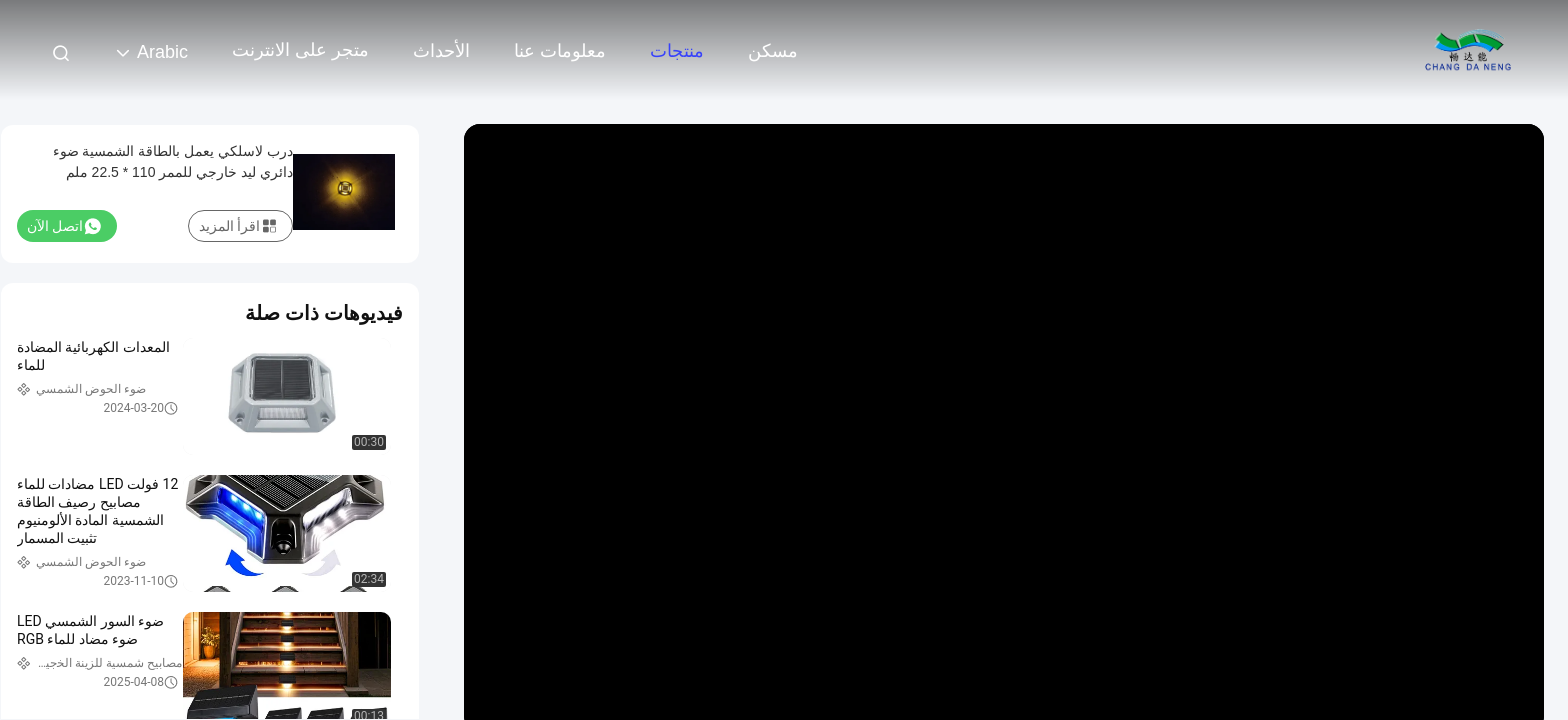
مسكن (773, 51)
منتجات (677, 51)
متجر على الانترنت (300, 50)
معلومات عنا (560, 51)
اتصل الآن (64, 226)
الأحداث (441, 51)
